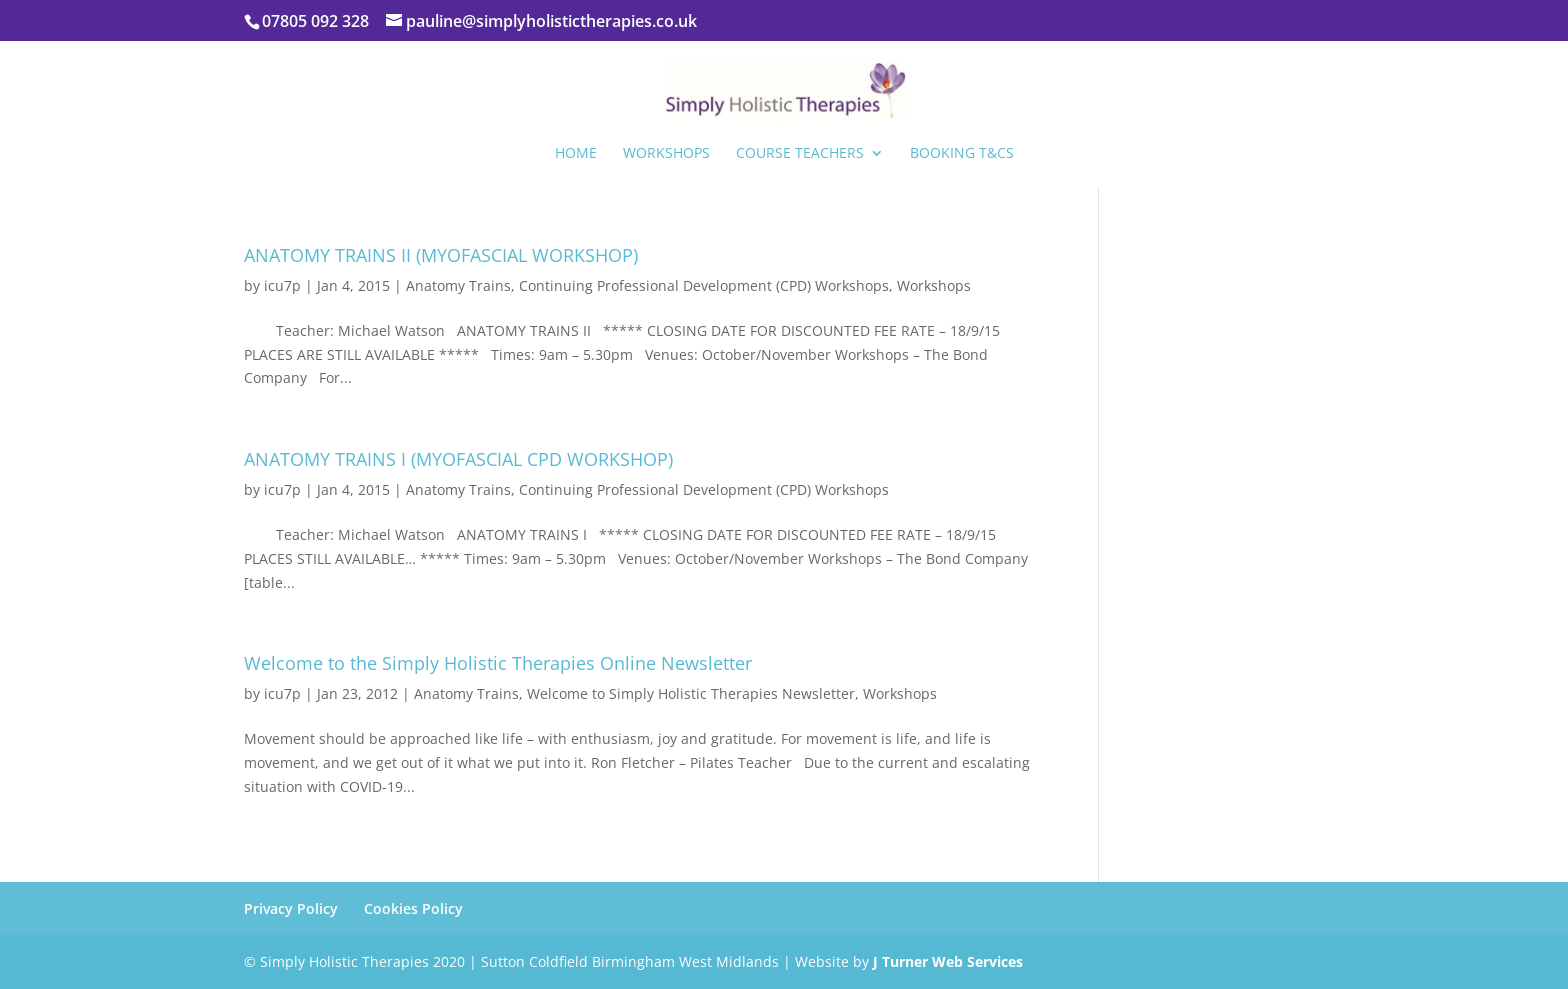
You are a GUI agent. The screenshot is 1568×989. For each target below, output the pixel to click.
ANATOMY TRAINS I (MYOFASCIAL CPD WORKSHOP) (458, 459)
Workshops (666, 154)
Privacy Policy (291, 908)
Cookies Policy (413, 908)
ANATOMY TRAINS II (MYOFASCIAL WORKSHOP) (441, 255)
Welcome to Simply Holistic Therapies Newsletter (691, 693)
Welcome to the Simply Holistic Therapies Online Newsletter (498, 663)
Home (576, 154)
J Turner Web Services (948, 961)
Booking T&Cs (962, 154)
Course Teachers (800, 154)
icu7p (282, 285)
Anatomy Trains (458, 285)
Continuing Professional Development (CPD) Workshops (704, 285)
